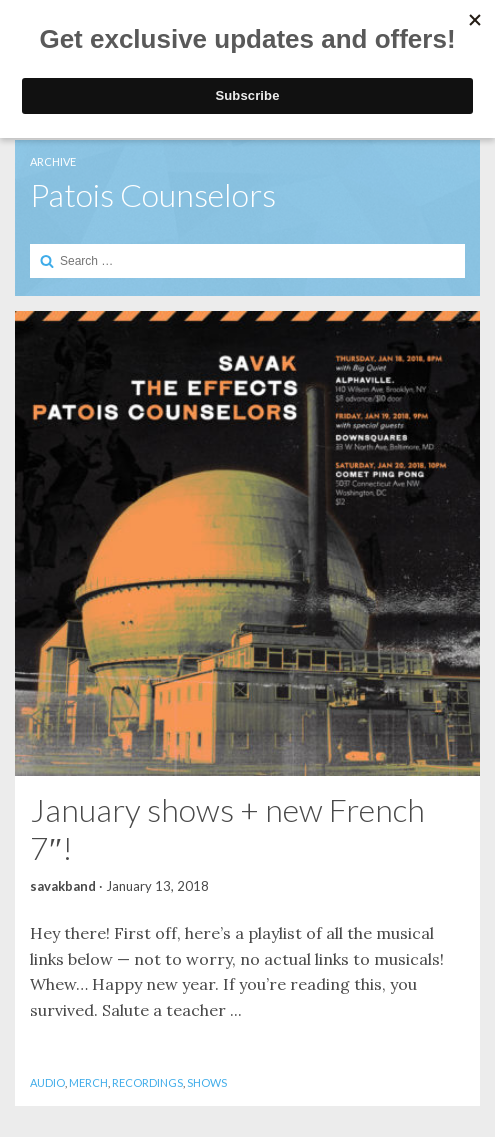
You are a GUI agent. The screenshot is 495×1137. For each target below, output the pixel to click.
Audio (47, 1082)
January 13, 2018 (157, 886)
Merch (88, 1082)
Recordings (147, 1082)
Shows (207, 1082)
